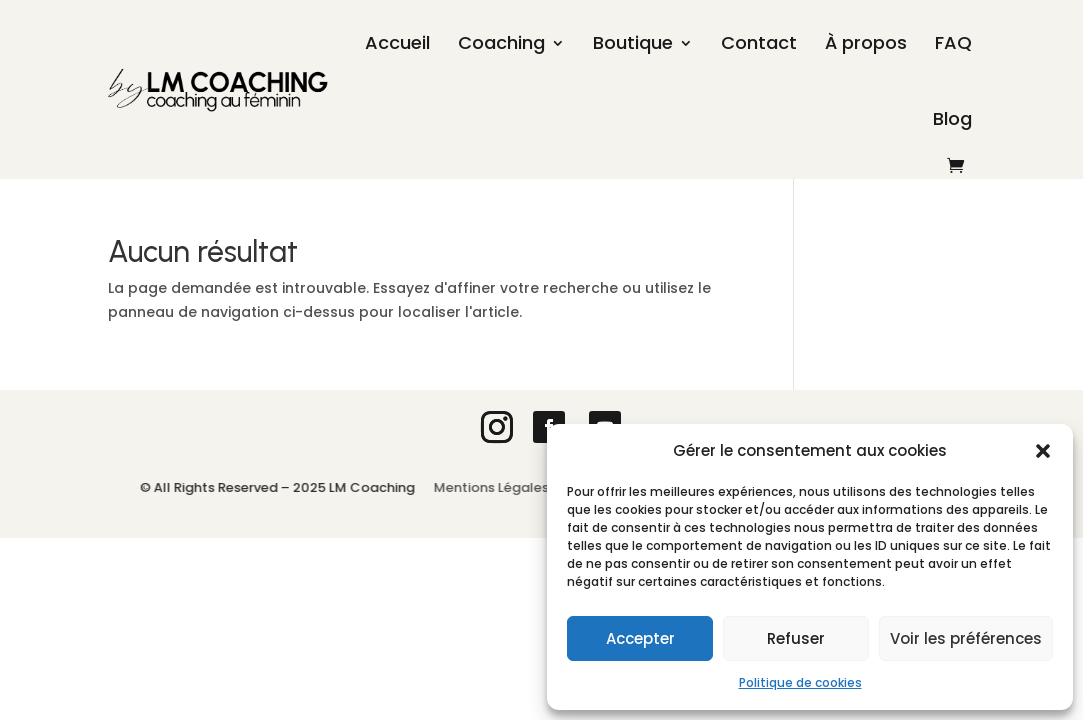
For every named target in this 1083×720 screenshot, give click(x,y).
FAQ (953, 42)
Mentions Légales (495, 487)
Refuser (796, 638)
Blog (952, 118)
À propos (866, 42)
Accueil (397, 42)
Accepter (640, 638)
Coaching (501, 42)
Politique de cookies (800, 682)
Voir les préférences (966, 638)
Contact (759, 42)
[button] (1043, 451)
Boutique (633, 42)
